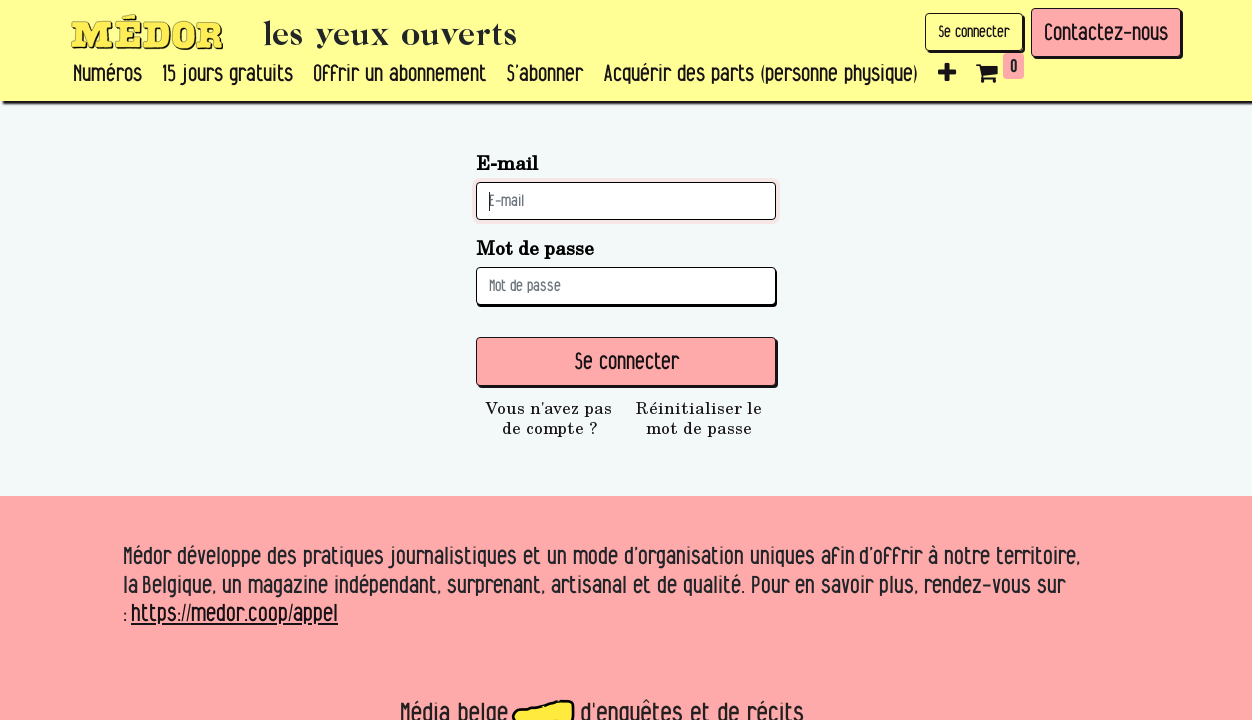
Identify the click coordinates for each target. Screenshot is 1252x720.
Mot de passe (535, 247)
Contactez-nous (1106, 32)
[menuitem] (107, 74)
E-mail (507, 162)
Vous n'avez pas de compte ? (549, 418)
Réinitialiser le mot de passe (699, 418)
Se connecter (974, 31)
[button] (947, 74)
